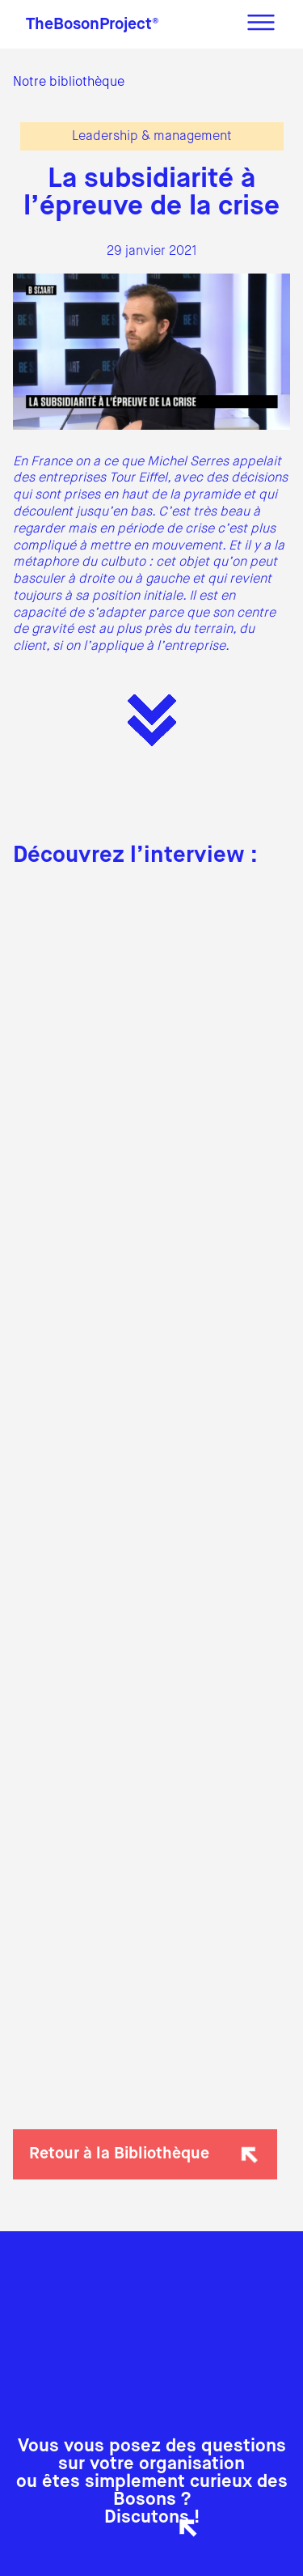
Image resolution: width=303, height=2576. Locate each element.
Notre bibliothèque (68, 82)
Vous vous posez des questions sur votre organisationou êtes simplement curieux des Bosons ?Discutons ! (152, 2482)
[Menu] (261, 24)
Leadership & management (152, 136)
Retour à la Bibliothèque (147, 2154)
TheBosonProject (92, 24)
